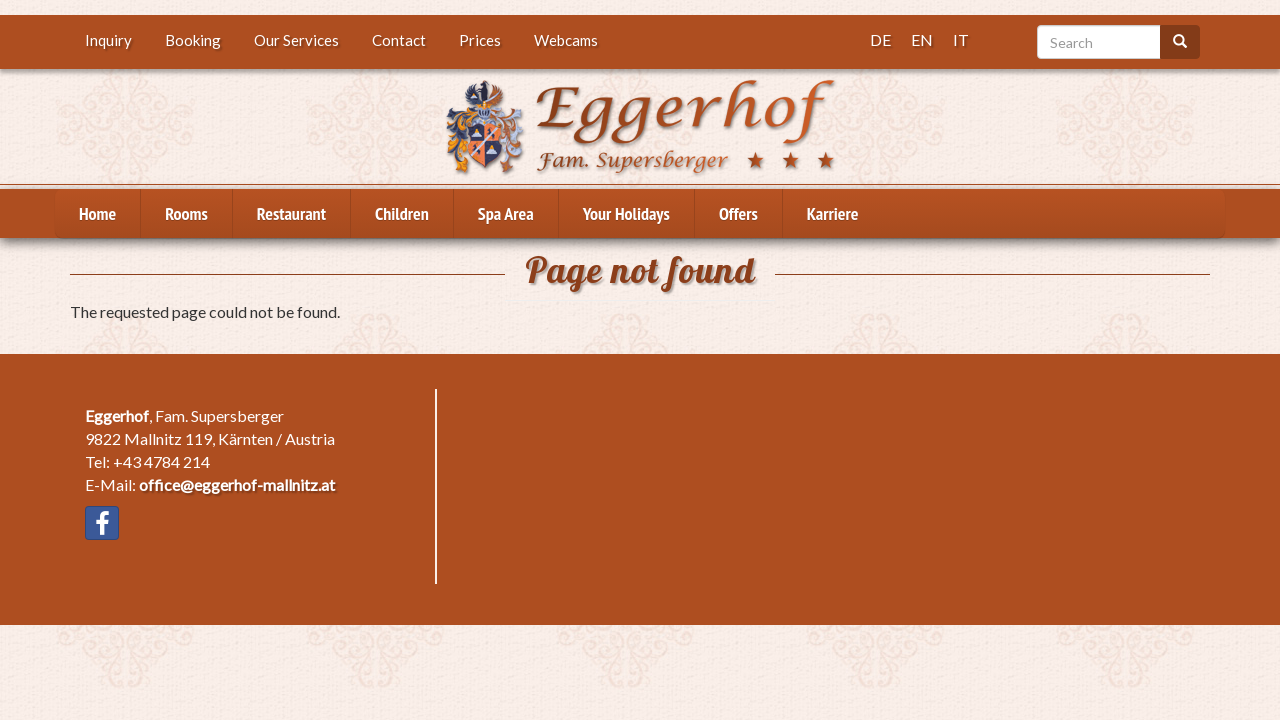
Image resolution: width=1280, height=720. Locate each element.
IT (961, 39)
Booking (193, 40)
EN (922, 39)
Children (402, 213)
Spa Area (506, 213)
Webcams (566, 40)
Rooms (186, 213)
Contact (399, 40)
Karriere (833, 213)
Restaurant (291, 213)
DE (880, 39)
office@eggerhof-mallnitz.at (237, 484)
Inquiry (108, 40)
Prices (480, 40)
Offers (738, 213)
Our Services (296, 40)
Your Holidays (626, 213)
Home (97, 213)
